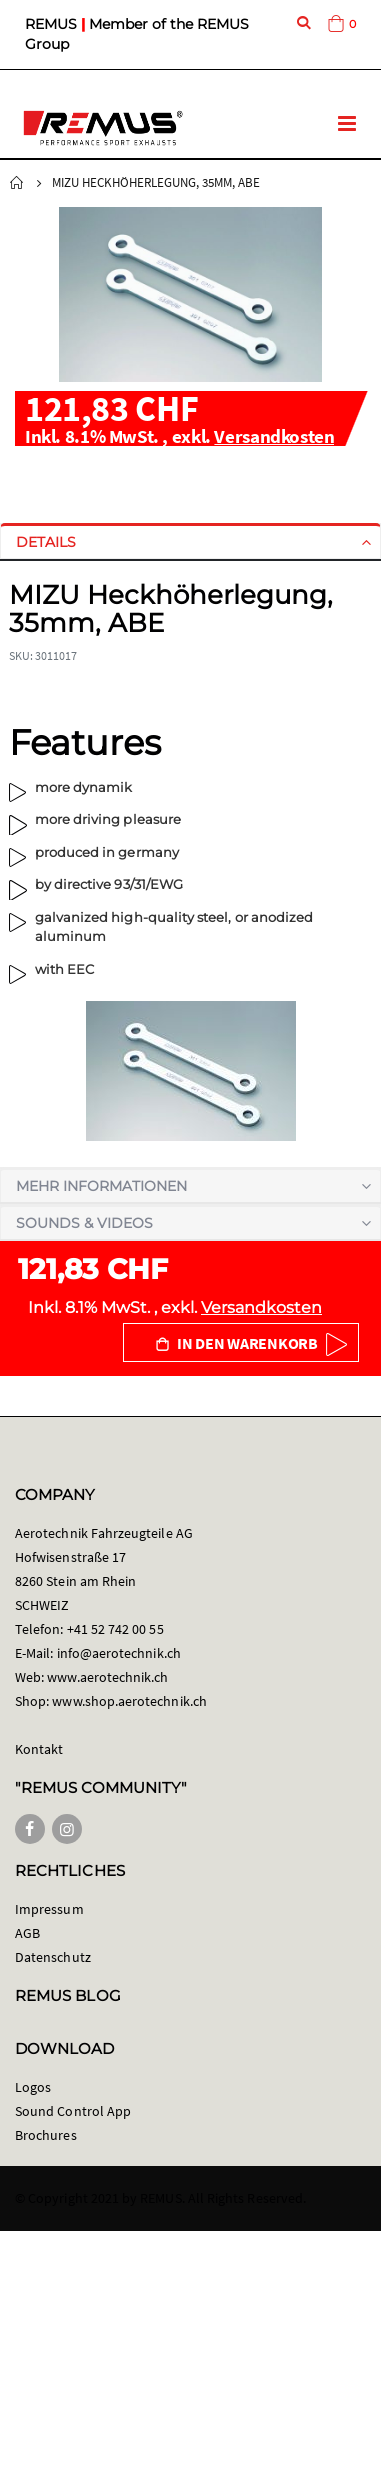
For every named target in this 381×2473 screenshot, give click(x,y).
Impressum (49, 1909)
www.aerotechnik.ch (107, 1677)
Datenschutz (53, 1957)
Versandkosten (274, 436)
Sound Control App (73, 2111)
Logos (33, 2087)
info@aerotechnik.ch (119, 1653)
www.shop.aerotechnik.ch (129, 1701)
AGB (27, 1933)
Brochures (46, 2135)
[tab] (190, 542)
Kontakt (39, 1749)
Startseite (17, 183)
